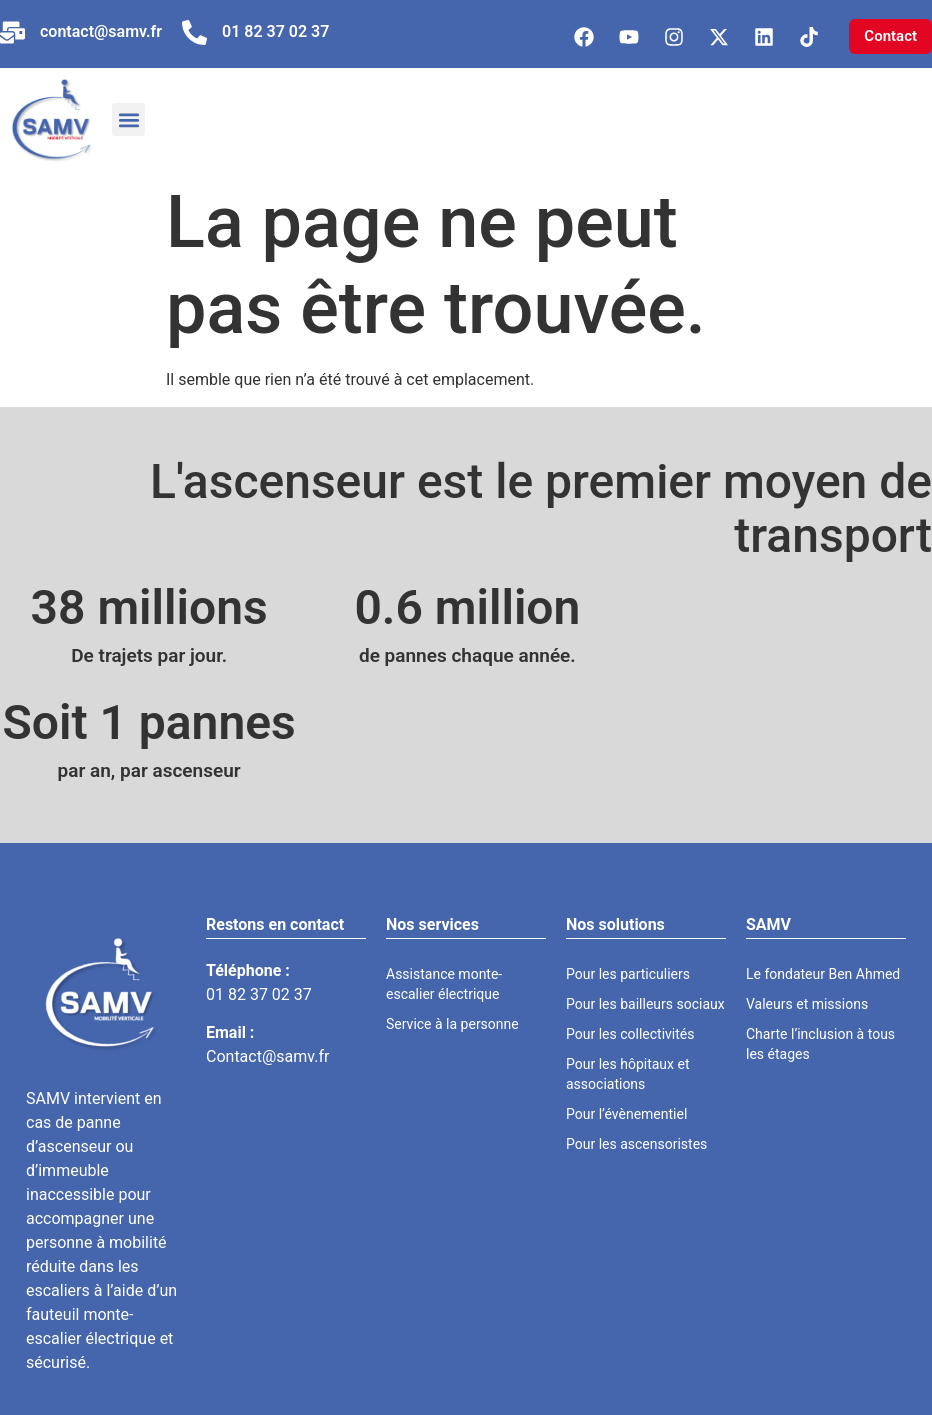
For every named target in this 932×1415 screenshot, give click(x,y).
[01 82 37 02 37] (194, 32)
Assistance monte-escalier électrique (444, 984)
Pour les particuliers (628, 974)
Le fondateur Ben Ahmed (823, 974)
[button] (128, 119)
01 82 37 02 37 (275, 31)
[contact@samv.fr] (12, 32)
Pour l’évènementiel (626, 1114)
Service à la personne (452, 1024)
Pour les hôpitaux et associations (627, 1074)
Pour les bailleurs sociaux (645, 1004)
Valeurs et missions (807, 1004)
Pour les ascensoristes (636, 1144)
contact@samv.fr (101, 31)
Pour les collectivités (630, 1034)
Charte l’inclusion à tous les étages (820, 1044)
